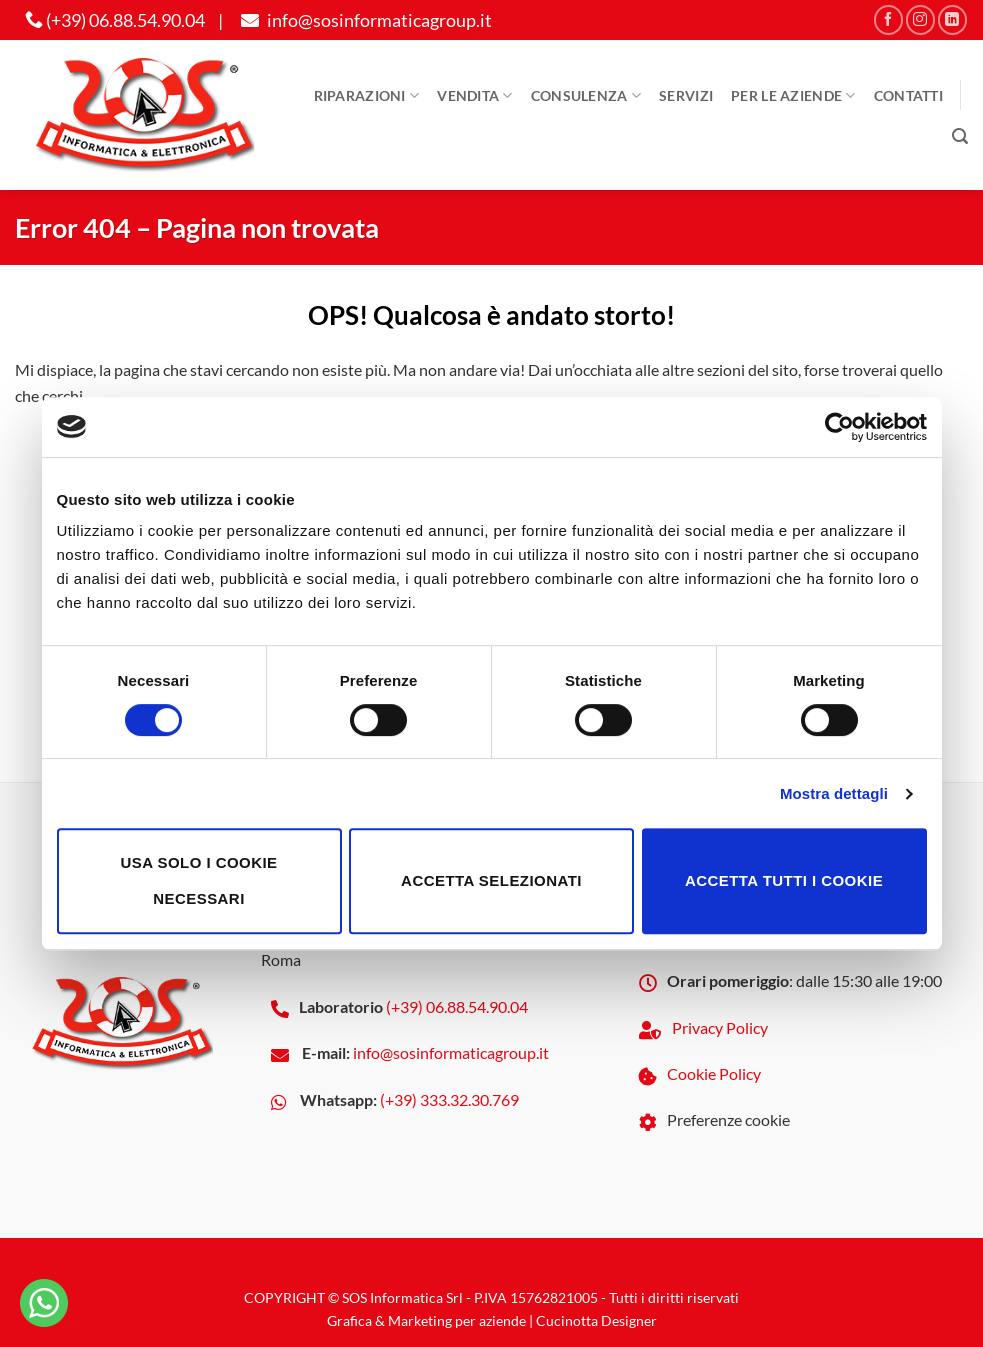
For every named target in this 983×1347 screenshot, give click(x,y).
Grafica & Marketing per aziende (426, 1320)
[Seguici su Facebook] (888, 19)
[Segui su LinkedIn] (952, 19)
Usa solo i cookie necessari (198, 880)
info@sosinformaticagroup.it (364, 20)
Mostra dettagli (834, 793)
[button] (960, 136)
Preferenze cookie (728, 1119)
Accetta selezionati (491, 880)
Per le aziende (793, 95)
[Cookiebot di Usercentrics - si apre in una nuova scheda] (839, 427)
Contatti (908, 95)
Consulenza (586, 95)
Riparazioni (367, 95)
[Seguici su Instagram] (920, 19)
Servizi (686, 95)
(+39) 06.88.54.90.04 (115, 20)
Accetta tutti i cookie (784, 880)
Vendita (475, 95)
